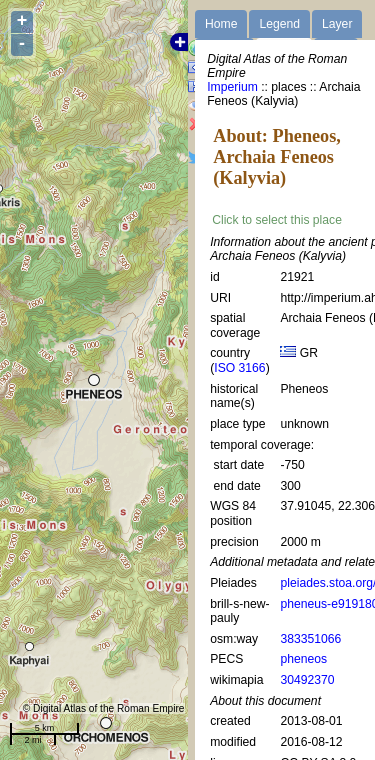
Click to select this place (277, 220)
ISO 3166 (239, 368)
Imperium (232, 87)
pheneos (303, 659)
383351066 (310, 639)
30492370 (307, 680)
